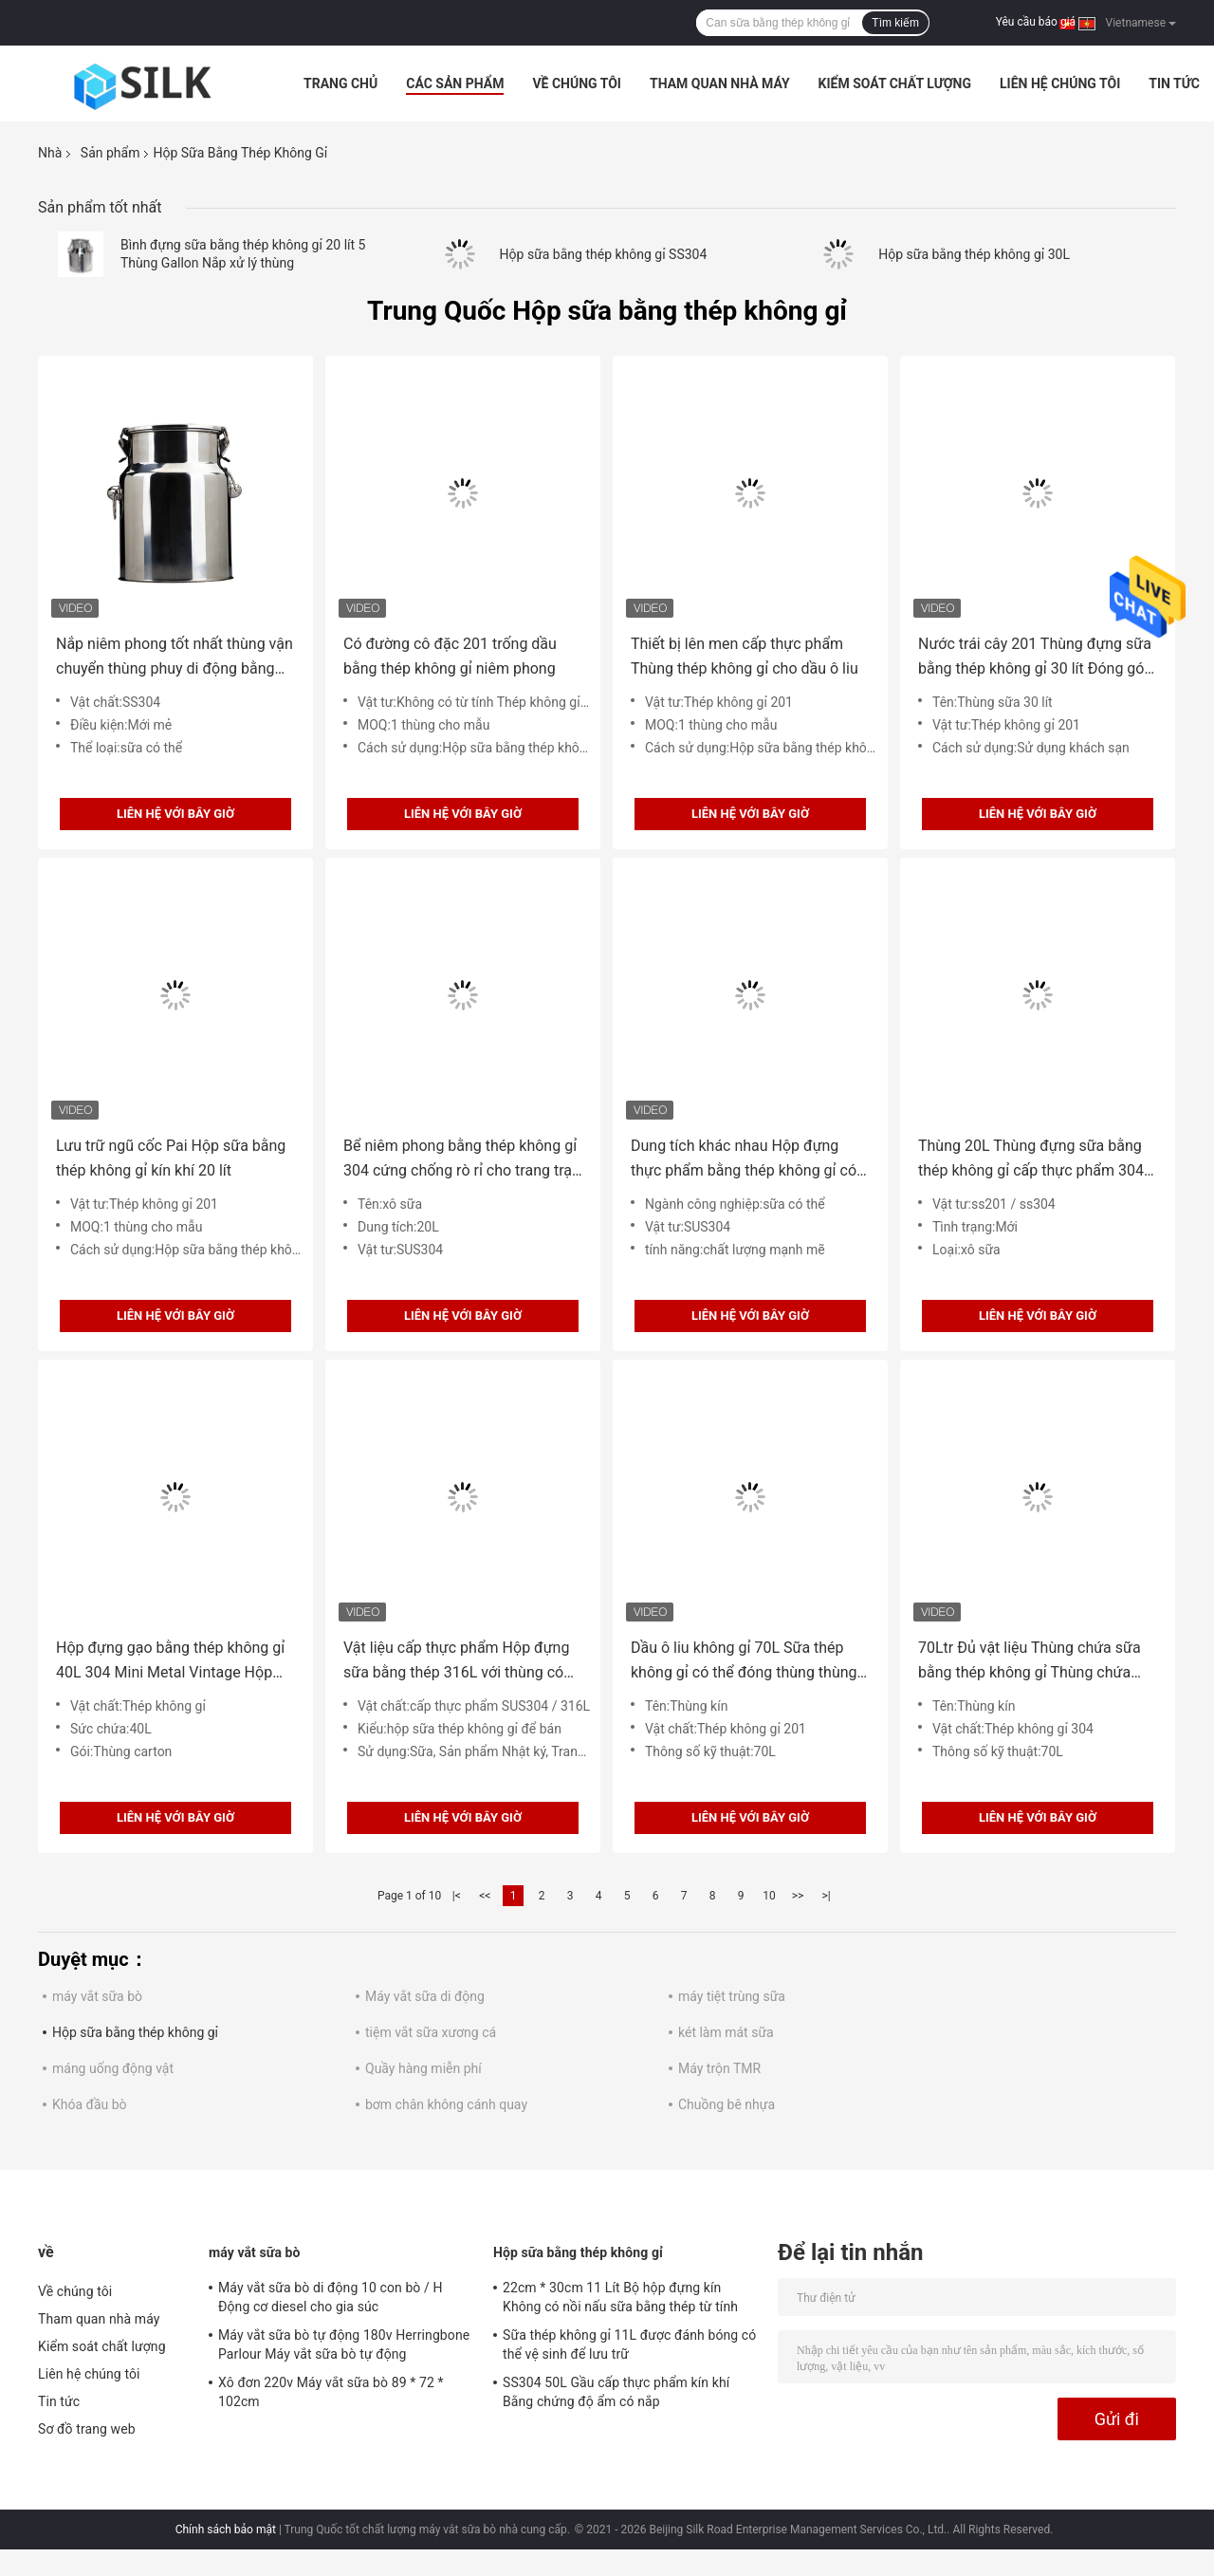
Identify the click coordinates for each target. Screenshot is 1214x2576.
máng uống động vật (113, 2068)
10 (769, 1895)
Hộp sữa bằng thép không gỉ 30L (974, 254)
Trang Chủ (340, 83)
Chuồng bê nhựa (726, 2104)
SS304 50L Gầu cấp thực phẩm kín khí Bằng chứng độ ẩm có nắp (616, 2392)
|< (456, 1895)
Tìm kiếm (895, 22)
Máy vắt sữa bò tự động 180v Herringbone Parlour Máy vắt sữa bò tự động (343, 2344)
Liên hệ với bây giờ (175, 813)
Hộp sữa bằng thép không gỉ (135, 2032)
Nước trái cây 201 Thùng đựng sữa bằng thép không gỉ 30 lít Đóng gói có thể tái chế (1034, 658)
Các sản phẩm (455, 83)
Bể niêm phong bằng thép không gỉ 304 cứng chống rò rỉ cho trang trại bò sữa (460, 1160)
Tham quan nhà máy (720, 83)
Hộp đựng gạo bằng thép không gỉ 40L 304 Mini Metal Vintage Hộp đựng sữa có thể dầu (170, 1662)
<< (484, 1895)
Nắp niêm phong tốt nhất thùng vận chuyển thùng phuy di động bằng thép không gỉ (174, 658)
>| (825, 1895)
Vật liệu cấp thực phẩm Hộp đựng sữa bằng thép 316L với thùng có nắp (456, 1662)
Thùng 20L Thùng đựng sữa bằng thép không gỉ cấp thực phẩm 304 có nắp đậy (1031, 1160)
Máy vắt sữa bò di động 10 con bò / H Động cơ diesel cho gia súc (330, 2297)
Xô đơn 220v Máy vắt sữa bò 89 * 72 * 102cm (331, 2392)
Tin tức (1174, 83)
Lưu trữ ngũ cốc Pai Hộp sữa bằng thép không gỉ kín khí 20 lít (170, 1158)
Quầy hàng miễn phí (423, 2068)
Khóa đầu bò (89, 2104)
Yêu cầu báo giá (1036, 21)
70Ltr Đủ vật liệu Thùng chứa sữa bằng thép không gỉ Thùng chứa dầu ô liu (1029, 1662)
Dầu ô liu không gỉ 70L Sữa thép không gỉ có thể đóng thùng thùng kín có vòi (744, 1662)
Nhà (50, 152)
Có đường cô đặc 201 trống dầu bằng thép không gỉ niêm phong (450, 656)
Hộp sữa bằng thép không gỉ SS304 (604, 254)
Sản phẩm (110, 152)
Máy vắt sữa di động (425, 1996)
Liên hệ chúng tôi (1060, 83)
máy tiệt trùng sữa (731, 1996)
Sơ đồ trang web (87, 2429)
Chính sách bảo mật (225, 2529)
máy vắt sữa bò (97, 1996)
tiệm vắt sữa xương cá (430, 2032)
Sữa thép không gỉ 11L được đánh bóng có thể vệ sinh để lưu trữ (629, 2344)
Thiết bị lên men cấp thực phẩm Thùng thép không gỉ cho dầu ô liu (744, 656)
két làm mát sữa (726, 2032)
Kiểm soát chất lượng (895, 83)
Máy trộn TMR (719, 2068)
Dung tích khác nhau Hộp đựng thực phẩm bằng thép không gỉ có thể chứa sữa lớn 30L (743, 1160)
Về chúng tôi (576, 83)
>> (798, 1895)
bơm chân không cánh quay (446, 2104)
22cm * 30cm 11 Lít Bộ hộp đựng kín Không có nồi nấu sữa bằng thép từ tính (620, 2297)
